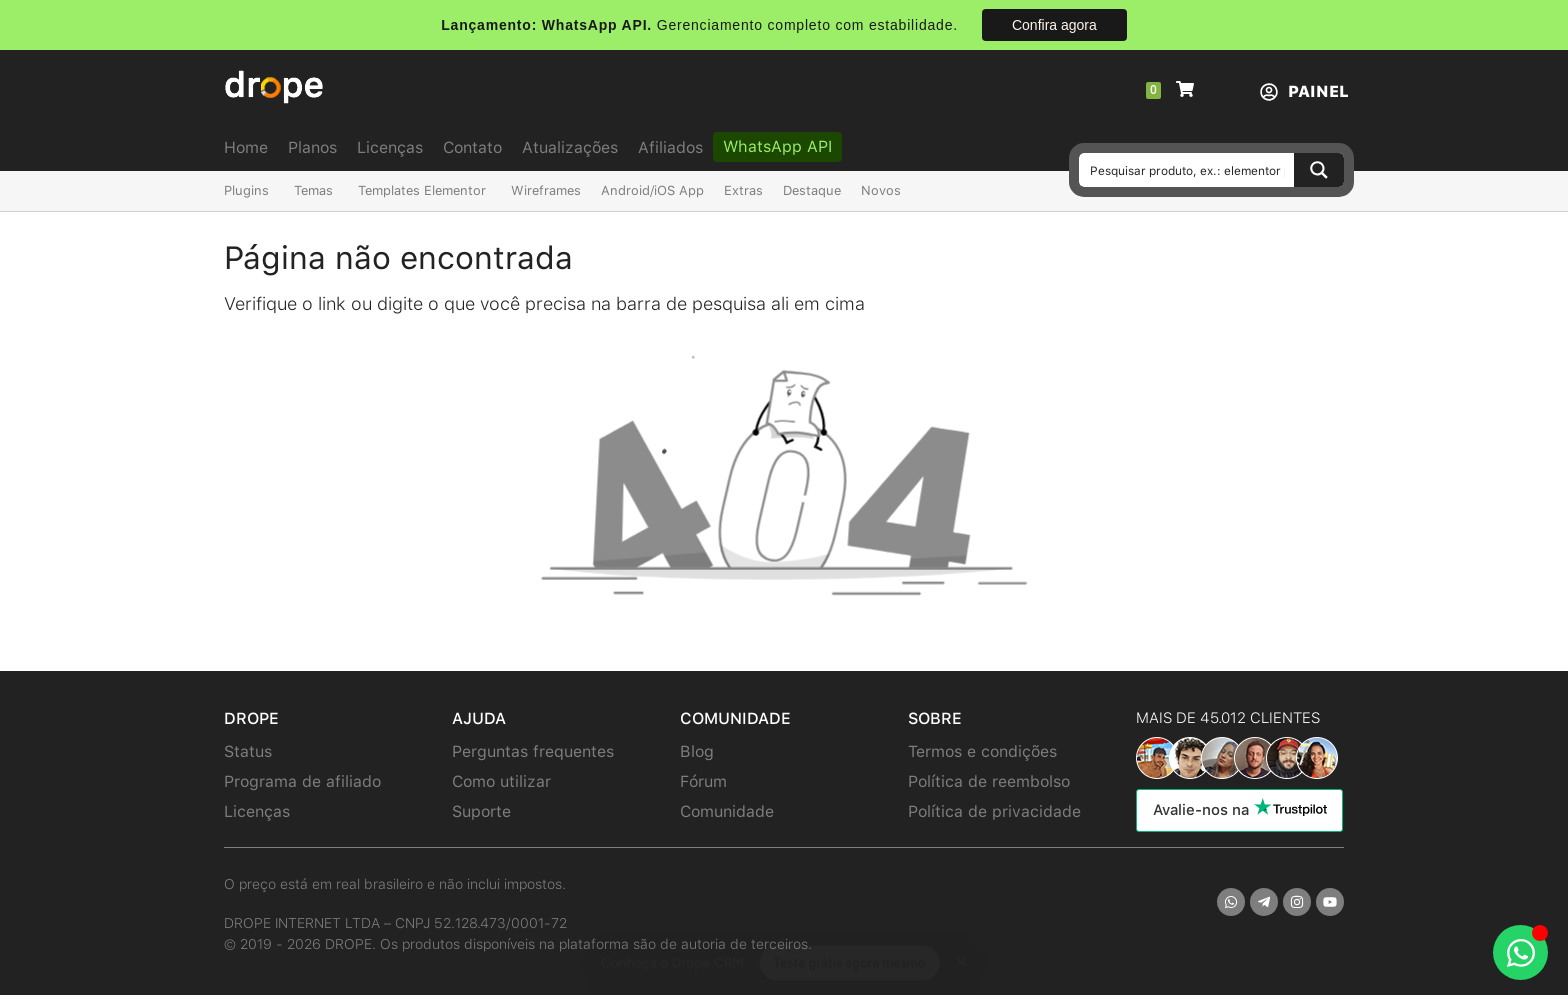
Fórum (703, 781)
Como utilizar (501, 781)
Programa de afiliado (302, 781)
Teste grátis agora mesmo (849, 943)
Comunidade (727, 811)
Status (248, 751)
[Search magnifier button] (1319, 170)
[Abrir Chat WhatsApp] (1520, 952)
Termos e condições (982, 751)
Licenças (390, 147)
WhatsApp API (777, 146)
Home (246, 147)
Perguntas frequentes (533, 751)
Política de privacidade (994, 811)
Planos (312, 147)
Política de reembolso (989, 781)
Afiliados (670, 147)
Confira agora (1054, 25)
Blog (697, 751)
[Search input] (1187, 170)
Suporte (481, 811)
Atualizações (570, 147)
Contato (472, 147)
